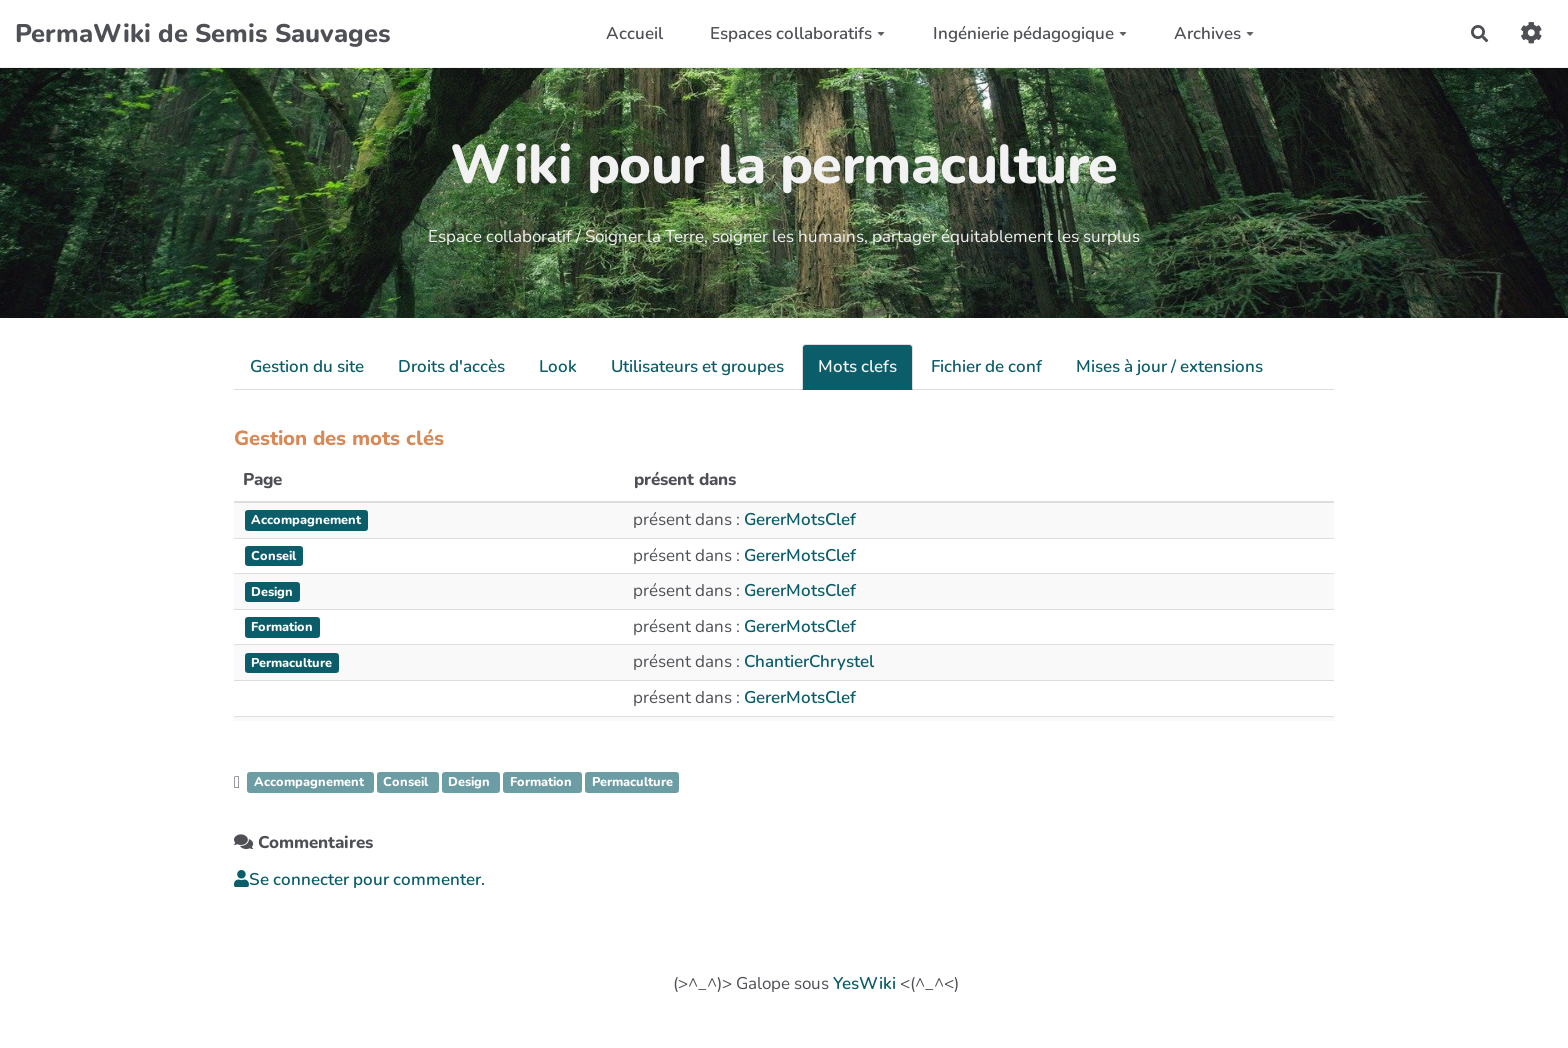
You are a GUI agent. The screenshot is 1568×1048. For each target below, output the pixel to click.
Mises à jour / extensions (1169, 366)
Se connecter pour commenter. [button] (359, 879)
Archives (1214, 33)
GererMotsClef (800, 519)
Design (471, 782)
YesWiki (864, 983)
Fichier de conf (986, 366)
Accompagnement (311, 782)
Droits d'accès (451, 366)
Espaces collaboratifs (797, 33)
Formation (543, 782)
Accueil (634, 33)
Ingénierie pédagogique (1030, 33)
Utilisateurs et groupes (697, 366)
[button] (1531, 33)
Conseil (407, 782)
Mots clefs (857, 366)
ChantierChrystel (809, 661)
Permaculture (632, 782)
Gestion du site (307, 366)
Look (558, 366)
